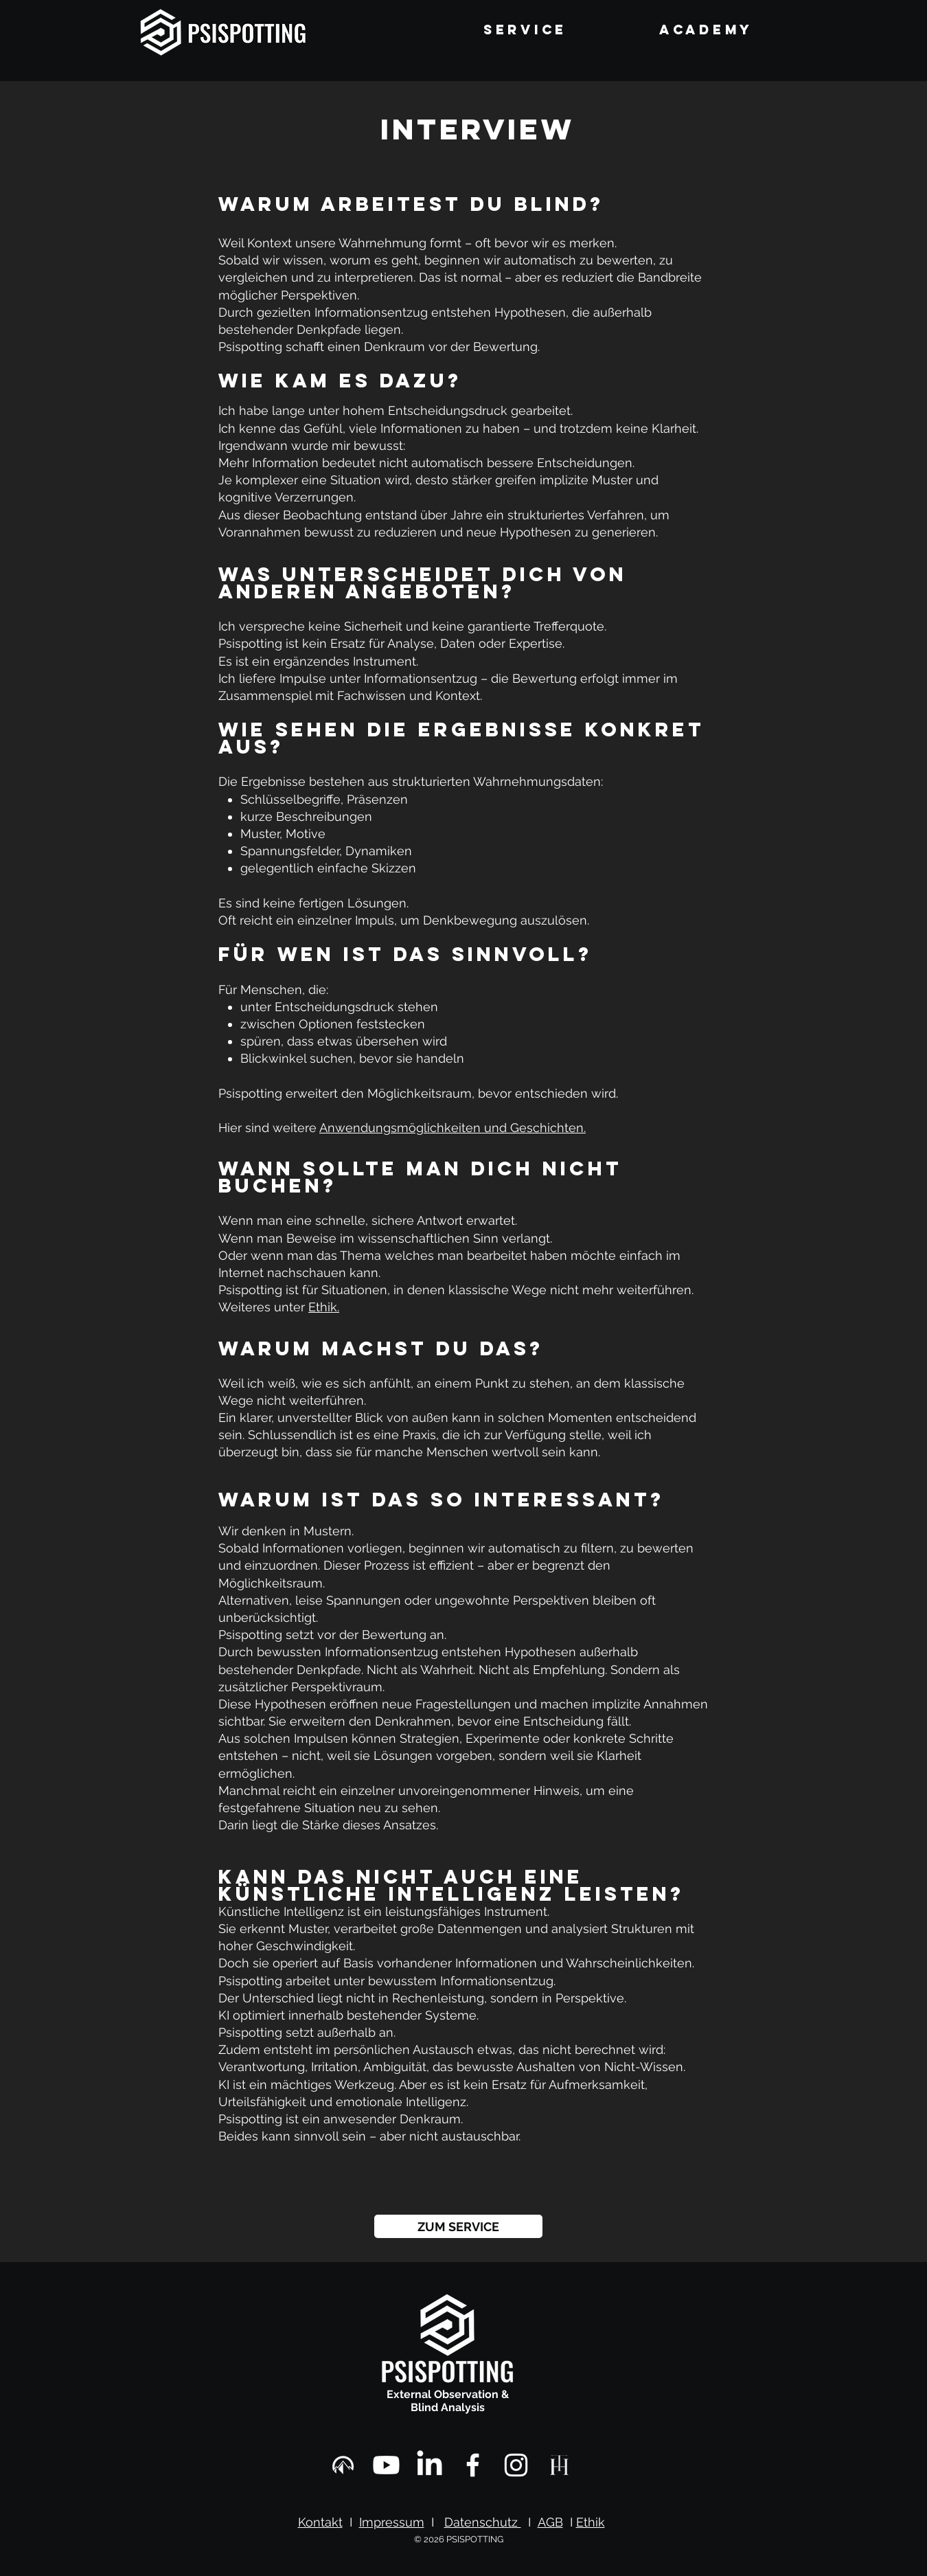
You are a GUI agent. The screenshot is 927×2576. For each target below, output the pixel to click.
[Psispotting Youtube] (386, 2465)
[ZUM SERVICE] (458, 2226)
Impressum (391, 2522)
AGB (550, 2522)
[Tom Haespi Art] (559, 2465)
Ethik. (323, 1307)
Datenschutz (482, 2522)
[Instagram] (516, 2465)
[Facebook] (472, 2465)
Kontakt (320, 2522)
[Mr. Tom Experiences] (343, 2465)
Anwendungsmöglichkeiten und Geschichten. (452, 1127)
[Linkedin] (429, 2465)
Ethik (590, 2522)
